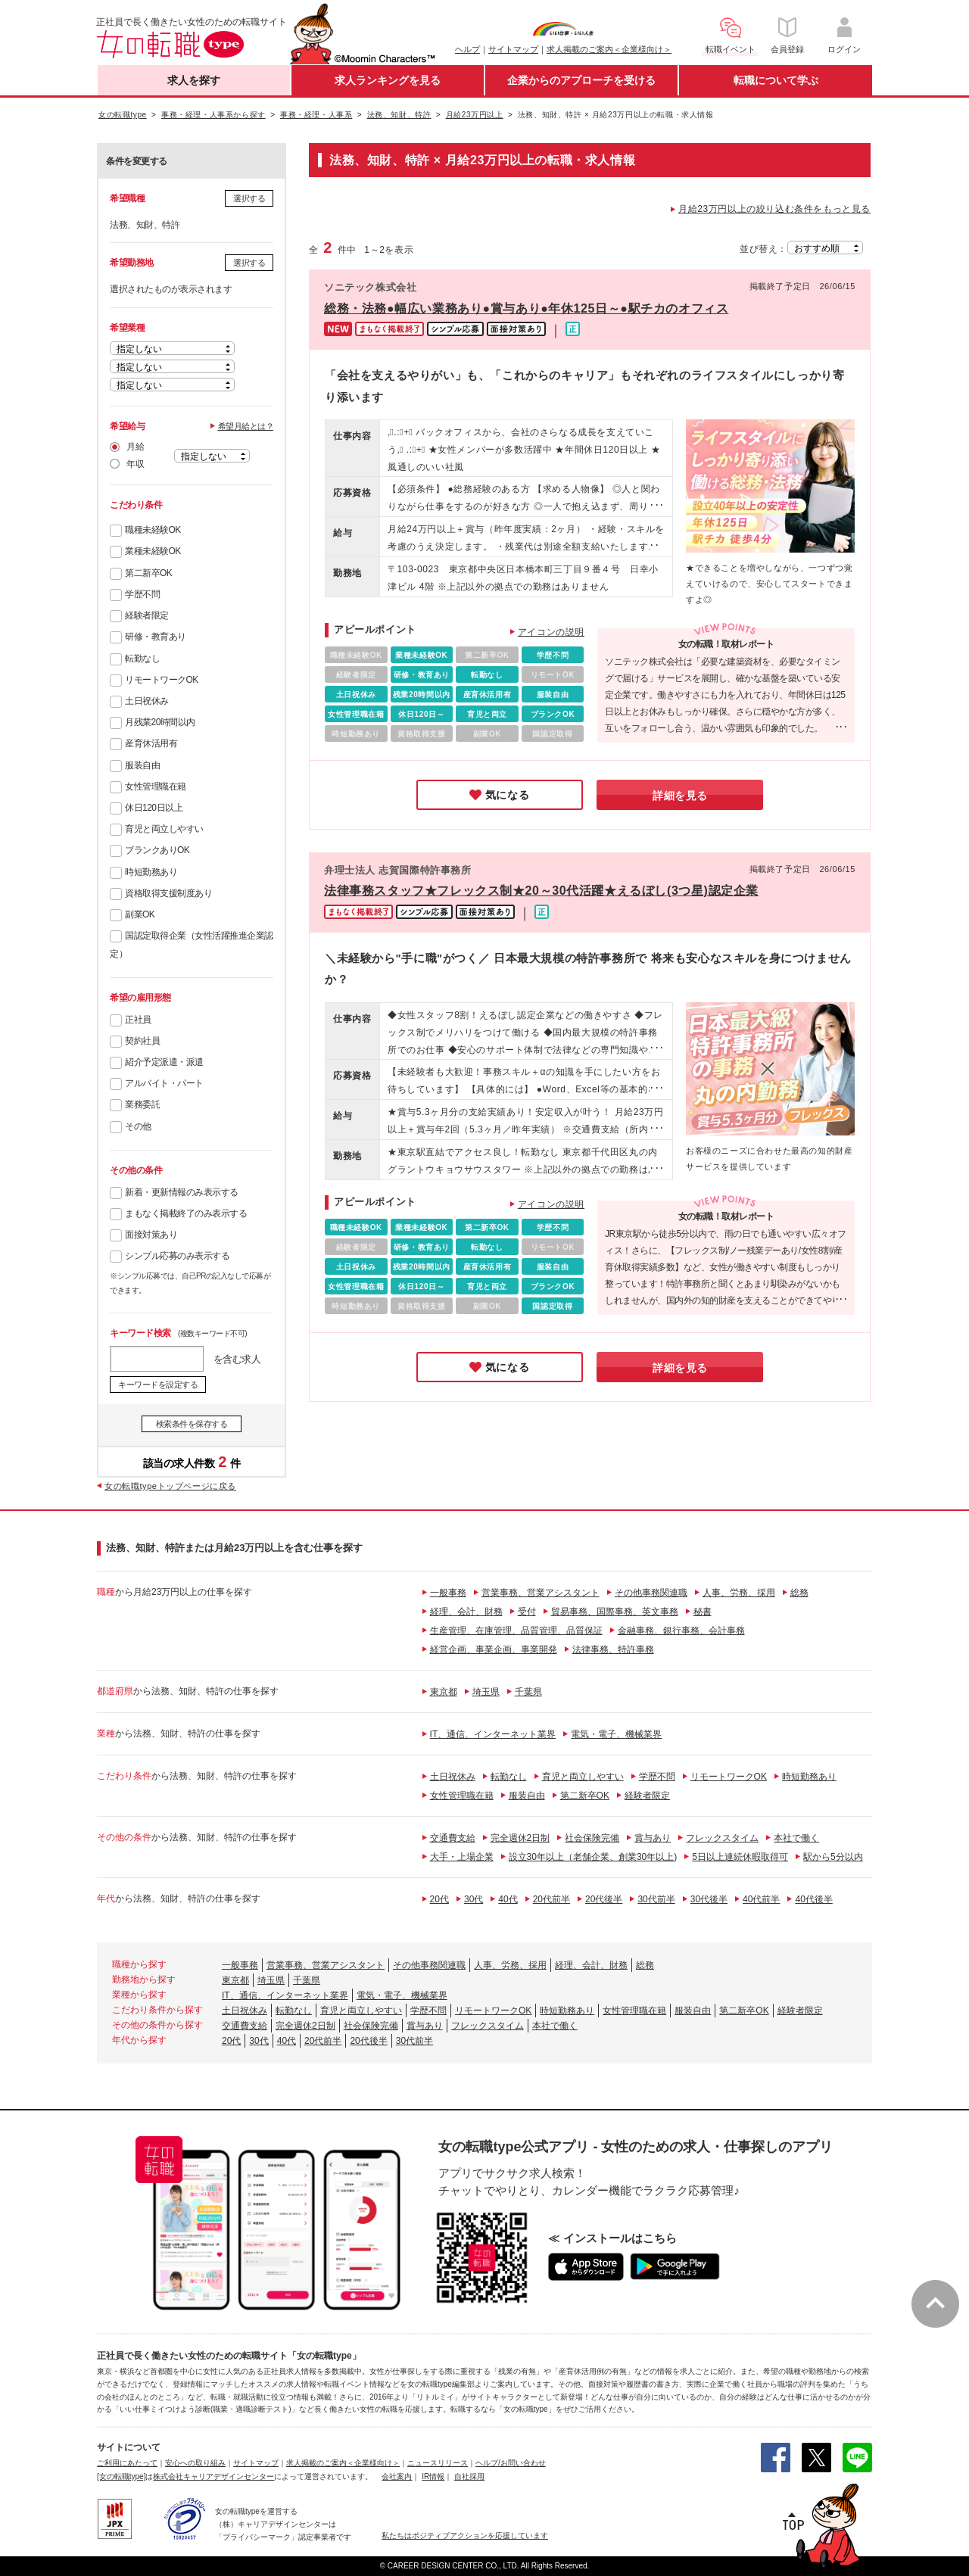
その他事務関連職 (651, 1592)
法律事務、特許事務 (613, 1649)
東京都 (443, 1692)
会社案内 (397, 2476)
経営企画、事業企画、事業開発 (493, 1649)
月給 (135, 446)
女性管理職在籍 (155, 786)
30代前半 (656, 1899)
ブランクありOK (157, 850)
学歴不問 (142, 594)
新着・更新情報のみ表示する (181, 1192)
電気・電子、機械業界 (616, 1734)
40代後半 (813, 1899)
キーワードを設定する (158, 1384)
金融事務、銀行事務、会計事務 (681, 1630)
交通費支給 (452, 1838)
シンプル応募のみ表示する (177, 1256)
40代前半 (761, 1899)
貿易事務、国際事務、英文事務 (614, 1611)
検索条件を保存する (192, 1423)
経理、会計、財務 (466, 1611)
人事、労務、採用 (739, 1592)
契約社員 (142, 1041)
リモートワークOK (161, 679)
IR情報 (433, 2476)
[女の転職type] (121, 2476)
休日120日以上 (153, 807)
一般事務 (448, 1592)
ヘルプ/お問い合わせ (510, 2463)
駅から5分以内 (833, 1857)
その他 (138, 1126)
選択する (249, 198)
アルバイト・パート (164, 1083)
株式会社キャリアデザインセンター (213, 2476)
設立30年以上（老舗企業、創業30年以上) (593, 1857)
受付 (527, 1611)
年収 (135, 464)
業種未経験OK (153, 551)
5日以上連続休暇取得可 (740, 1857)
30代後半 (709, 1899)
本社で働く (796, 1838)
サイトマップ (513, 49)
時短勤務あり (151, 872)
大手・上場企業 (462, 1857)
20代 (439, 1899)
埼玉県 (486, 1692)
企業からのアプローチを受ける (581, 80)
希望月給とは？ (246, 426)
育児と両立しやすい (164, 829)
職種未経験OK (153, 530)
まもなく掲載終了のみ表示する (186, 1213)
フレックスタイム (722, 1838)
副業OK (139, 914)
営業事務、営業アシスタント (540, 1592)
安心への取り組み (195, 2463)
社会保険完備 (592, 1838)
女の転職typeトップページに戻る (170, 1485)
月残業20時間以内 (160, 722)
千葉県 (528, 1692)
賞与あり (652, 1838)
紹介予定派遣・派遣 (164, 1062)
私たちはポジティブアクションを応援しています (465, 2535)
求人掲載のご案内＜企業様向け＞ (609, 49)
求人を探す (193, 80)
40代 (507, 1899)
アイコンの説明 (551, 632)
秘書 (702, 1611)
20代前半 (551, 1899)
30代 (473, 1899)
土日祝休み (147, 701)
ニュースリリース (437, 2463)
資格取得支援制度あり (168, 893)
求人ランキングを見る (388, 80)
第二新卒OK (148, 573)
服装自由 (142, 765)
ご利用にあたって (127, 2463)
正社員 (138, 1019)
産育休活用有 (151, 743)
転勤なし (142, 658)
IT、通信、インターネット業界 (493, 1734)
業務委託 (142, 1104)
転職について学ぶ (776, 80)
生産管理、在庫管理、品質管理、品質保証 (516, 1630)
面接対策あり (151, 1234)
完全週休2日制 (520, 1838)
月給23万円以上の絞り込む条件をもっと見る (774, 209)
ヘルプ (467, 49)
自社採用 (469, 2476)
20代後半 (603, 1899)
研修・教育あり (155, 636)
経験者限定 (147, 615)
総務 (799, 1592)
